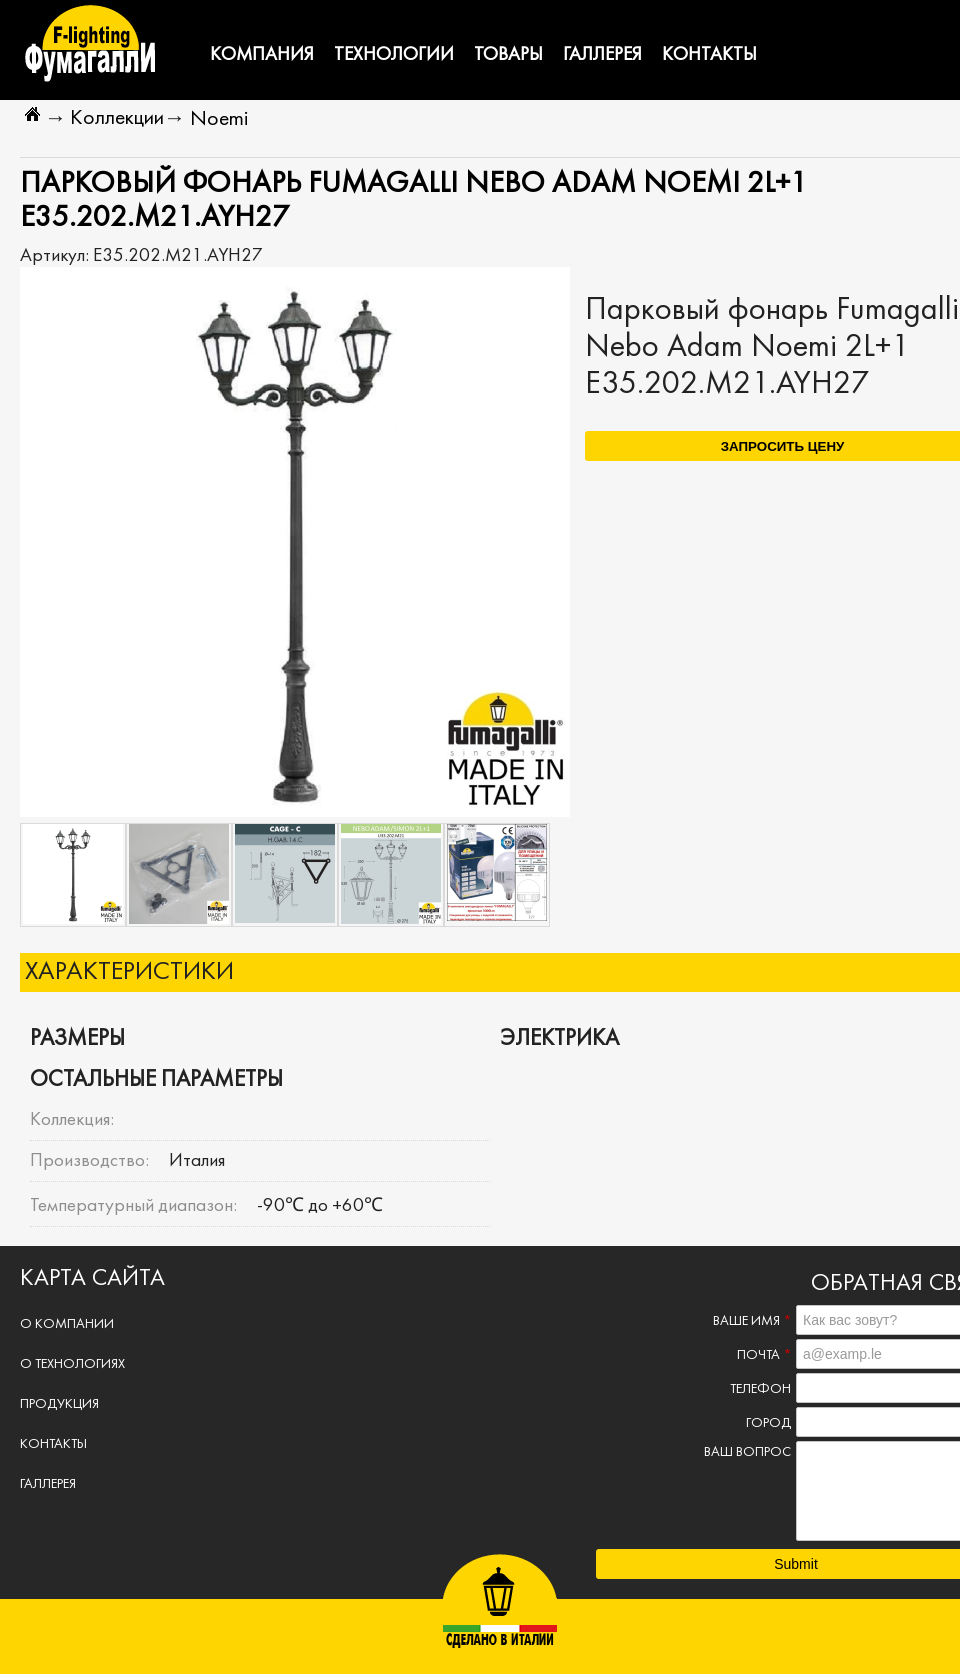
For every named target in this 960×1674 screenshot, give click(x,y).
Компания (262, 55)
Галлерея (602, 55)
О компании (67, 1324)
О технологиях (72, 1364)
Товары (508, 55)
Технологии (394, 55)
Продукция (59, 1404)
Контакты (709, 55)
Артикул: (56, 256)
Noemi (219, 119)
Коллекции (117, 118)
